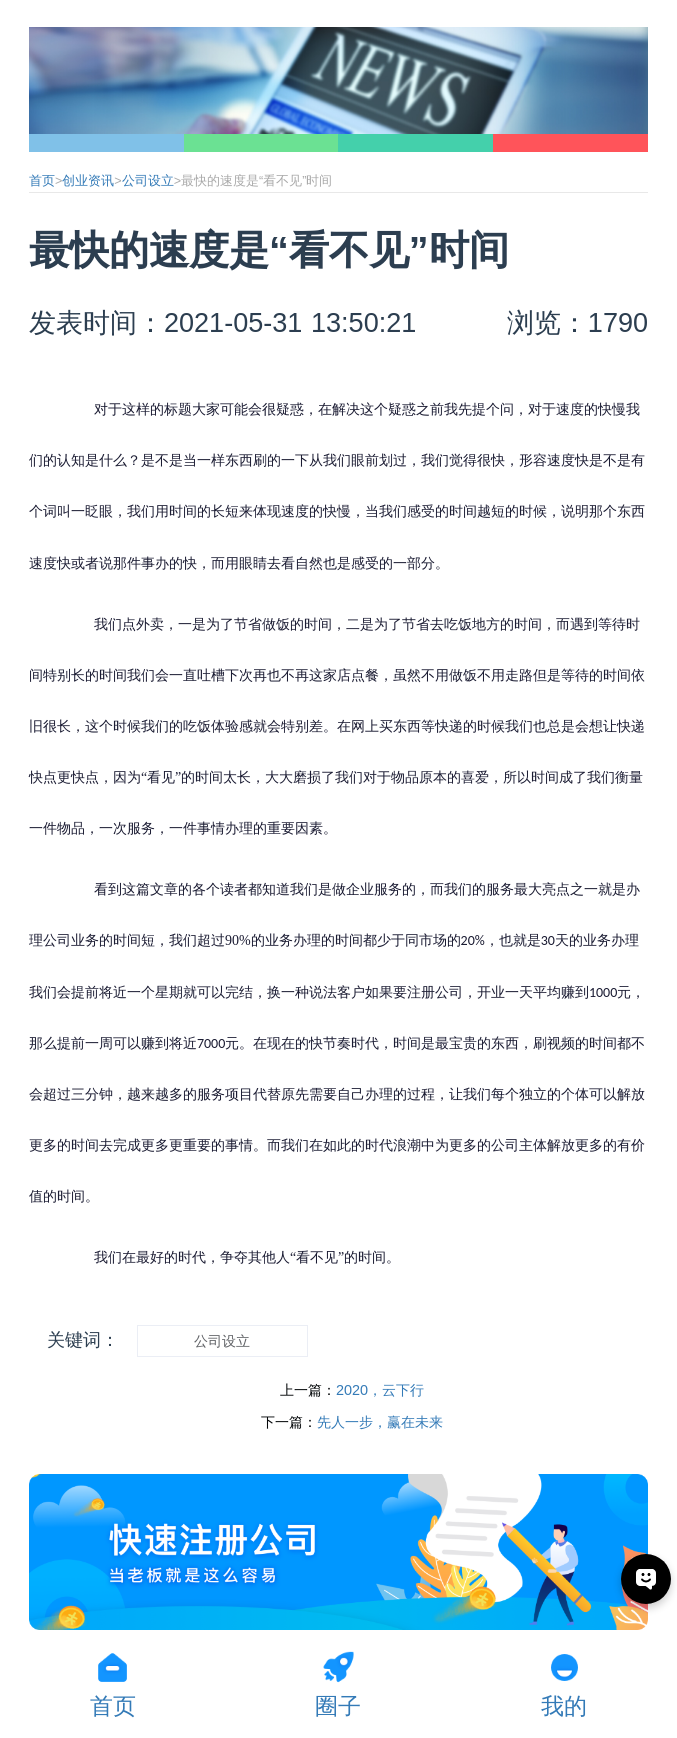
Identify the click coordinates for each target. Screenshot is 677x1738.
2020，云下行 (380, 1390)
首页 (42, 181)
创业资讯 (88, 181)
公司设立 (148, 181)
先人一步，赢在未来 (380, 1422)
